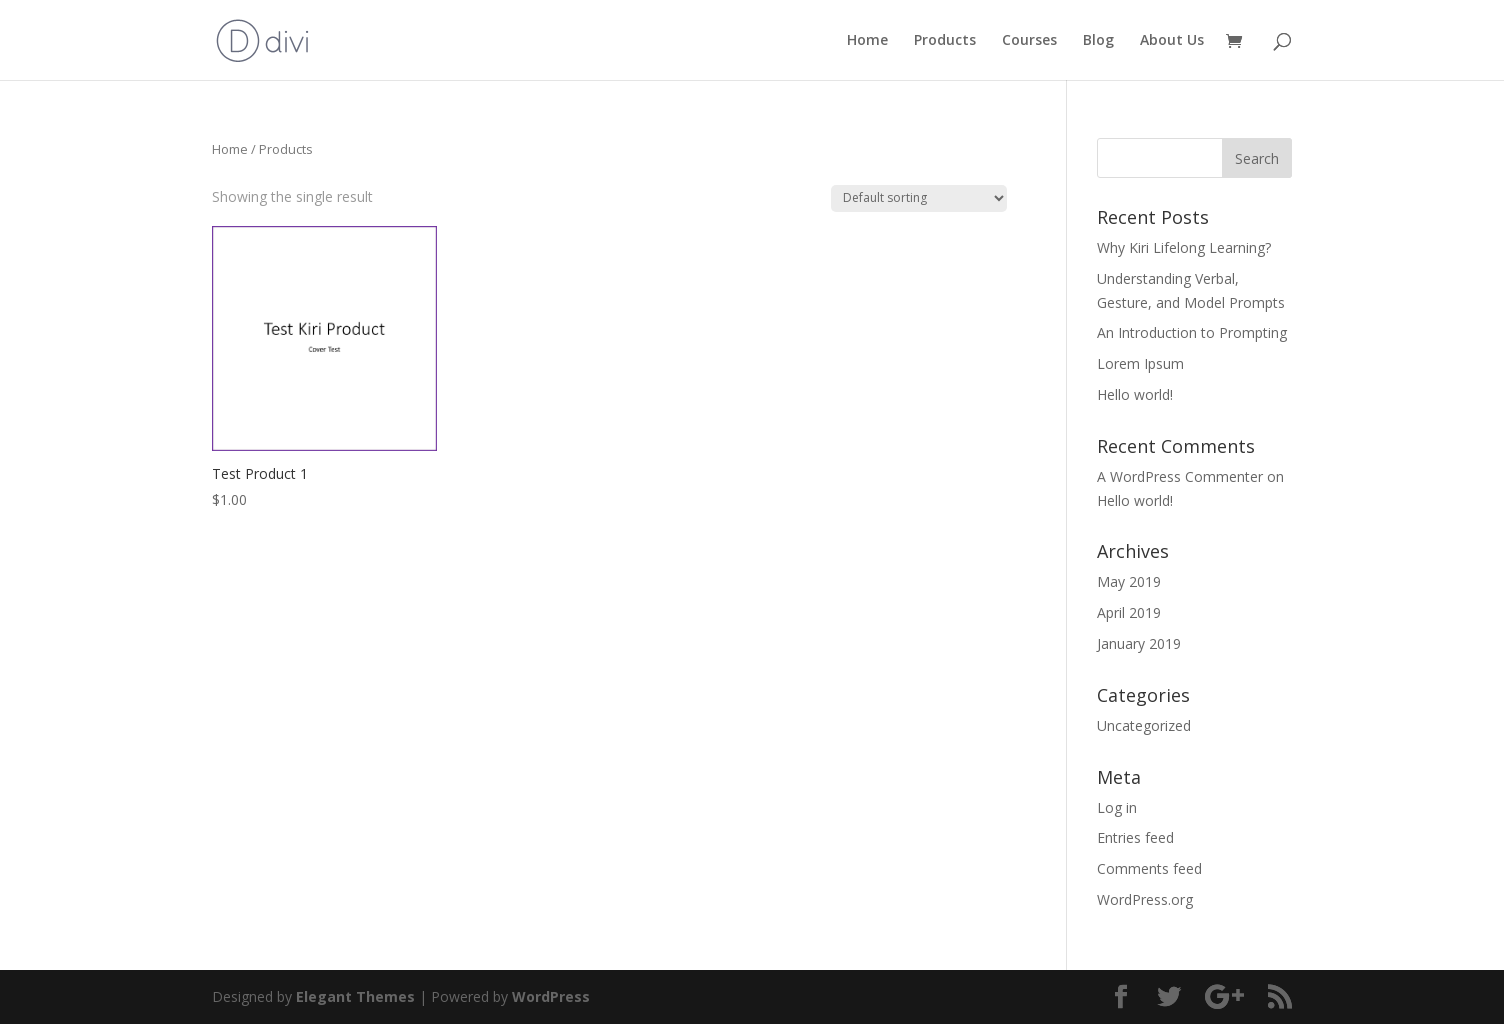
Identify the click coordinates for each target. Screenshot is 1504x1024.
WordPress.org (1145, 899)
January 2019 (1139, 643)
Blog (1098, 41)
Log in (1117, 807)
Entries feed (1135, 837)
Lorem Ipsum (1140, 363)
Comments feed (1149, 868)
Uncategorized (1144, 725)
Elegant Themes (355, 996)
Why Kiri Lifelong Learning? (1184, 247)
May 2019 (1129, 581)
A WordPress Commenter (1180, 476)
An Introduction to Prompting (1192, 332)
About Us (1172, 41)
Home (867, 41)
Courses (1029, 41)
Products (945, 41)
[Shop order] (919, 198)
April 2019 (1129, 612)
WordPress (551, 996)
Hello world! (1135, 394)
